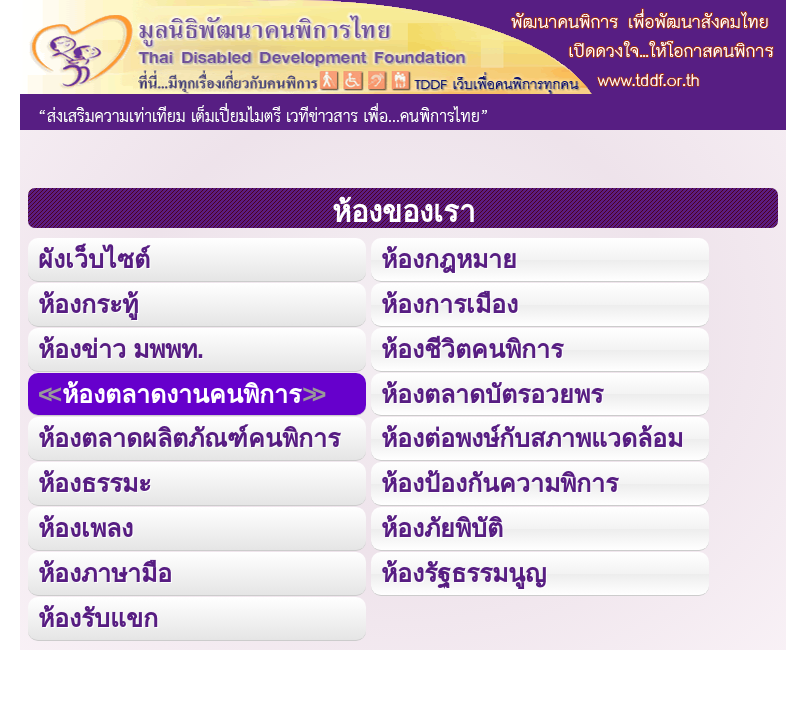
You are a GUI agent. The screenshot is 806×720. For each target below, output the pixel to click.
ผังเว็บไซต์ (94, 259)
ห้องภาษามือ (105, 573)
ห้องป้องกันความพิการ (499, 483)
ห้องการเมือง (449, 304)
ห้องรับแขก (98, 618)
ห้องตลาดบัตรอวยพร (492, 394)
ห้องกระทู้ (88, 304)
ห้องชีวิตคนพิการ (472, 349)
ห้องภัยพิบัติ (442, 528)
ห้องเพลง (85, 528)
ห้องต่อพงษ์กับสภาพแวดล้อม (532, 438)
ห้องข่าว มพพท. (121, 349)
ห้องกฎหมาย (449, 259)
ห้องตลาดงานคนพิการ (181, 394)
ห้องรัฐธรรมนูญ (463, 573)
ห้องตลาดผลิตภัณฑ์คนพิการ (189, 438)
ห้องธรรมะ (94, 483)
